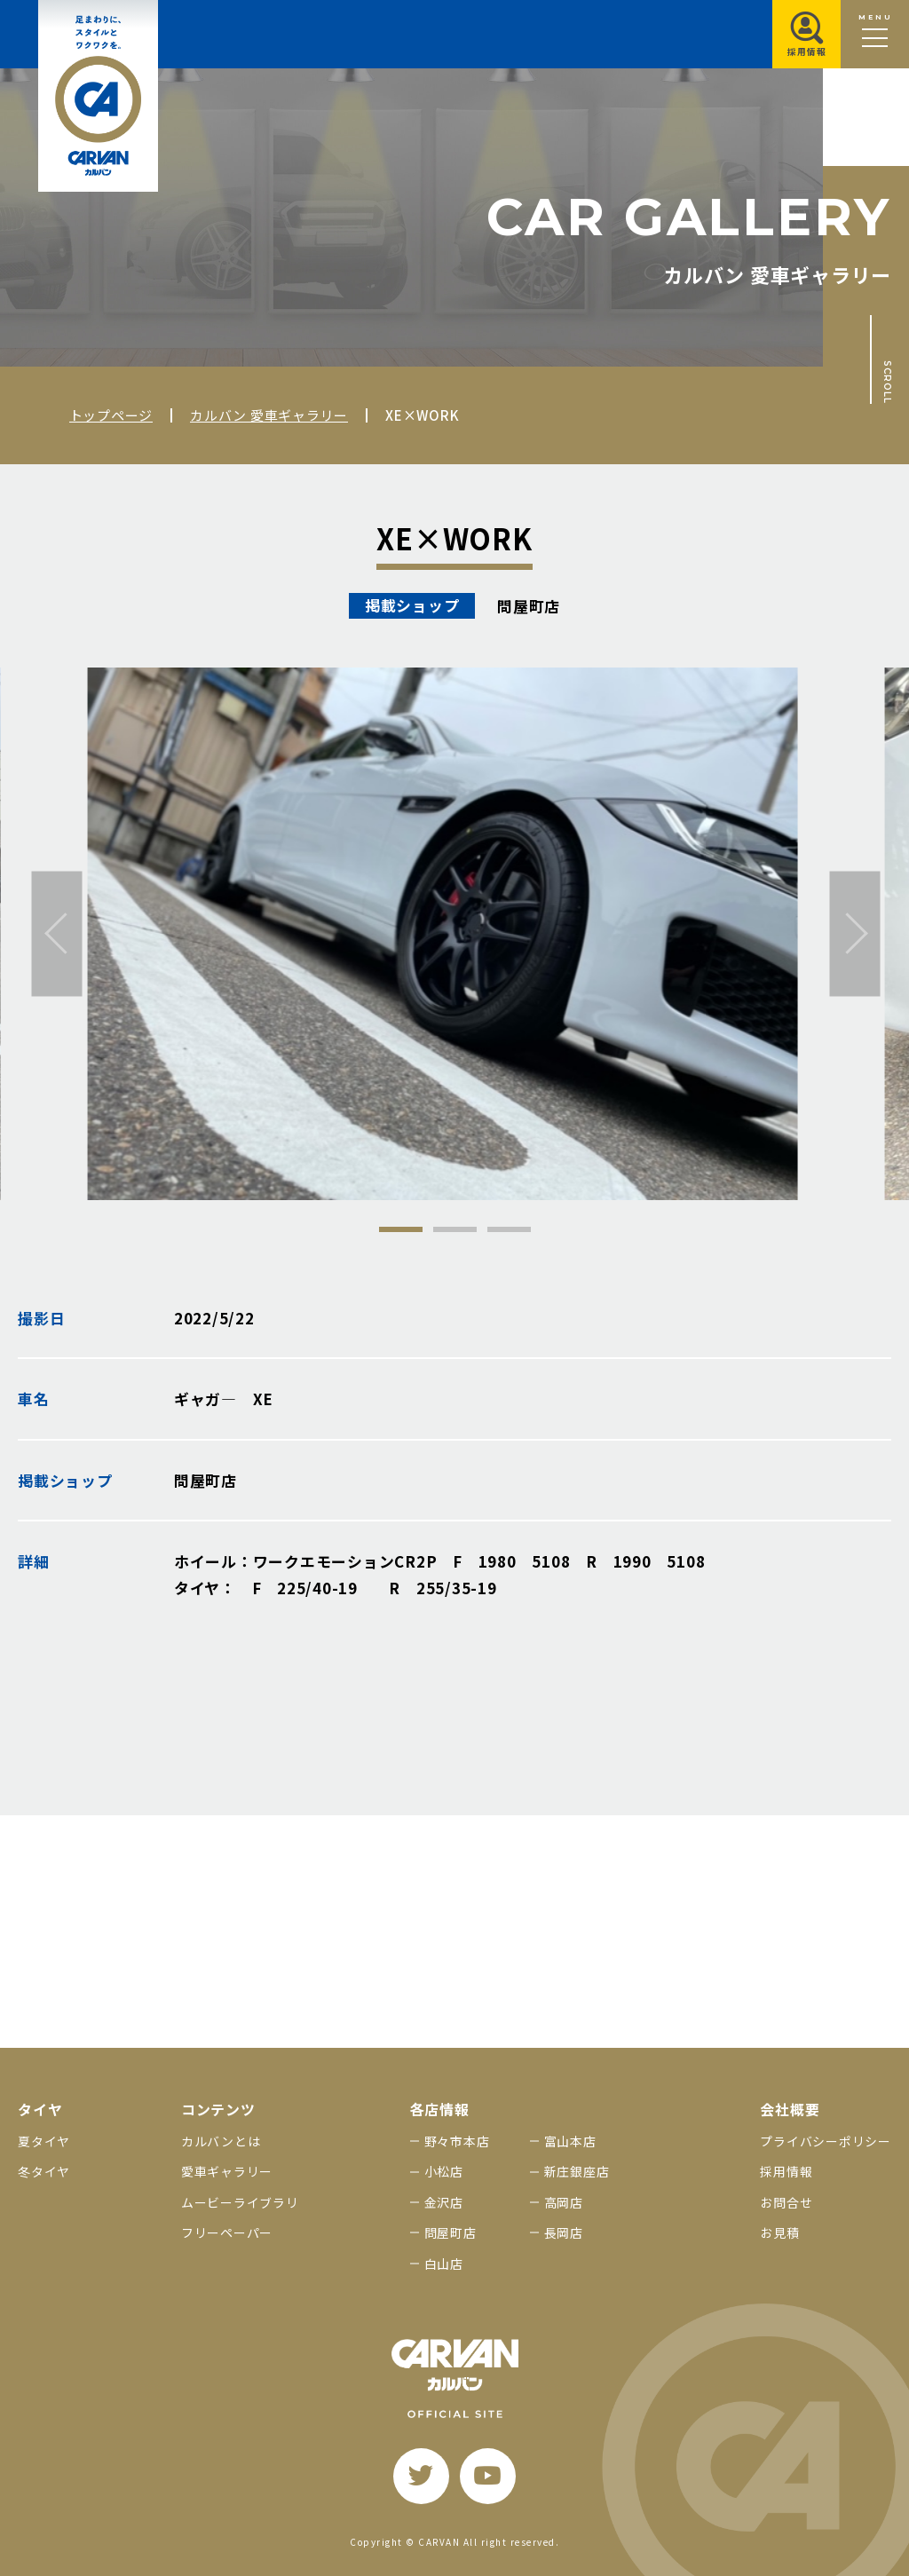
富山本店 (570, 2141)
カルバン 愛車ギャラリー (269, 415)
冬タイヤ (44, 2171)
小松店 (443, 2171)
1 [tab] (401, 1229)
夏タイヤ (44, 2141)
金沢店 (443, 2202)
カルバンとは (221, 2141)
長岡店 (563, 2232)
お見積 (779, 2232)
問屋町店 (450, 2232)
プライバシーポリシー (825, 2141)
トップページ (111, 415)
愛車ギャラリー (227, 2171)
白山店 (443, 2263)
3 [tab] (509, 1229)
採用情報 (786, 2171)
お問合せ (786, 2202)
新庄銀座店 (577, 2171)
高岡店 (563, 2202)
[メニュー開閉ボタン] (875, 34)
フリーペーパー (227, 2232)
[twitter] (421, 2476)
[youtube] (488, 2476)
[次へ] (855, 933)
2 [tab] (455, 1229)
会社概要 (789, 2109)
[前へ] (57, 933)
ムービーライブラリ (240, 2202)
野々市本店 (457, 2141)
